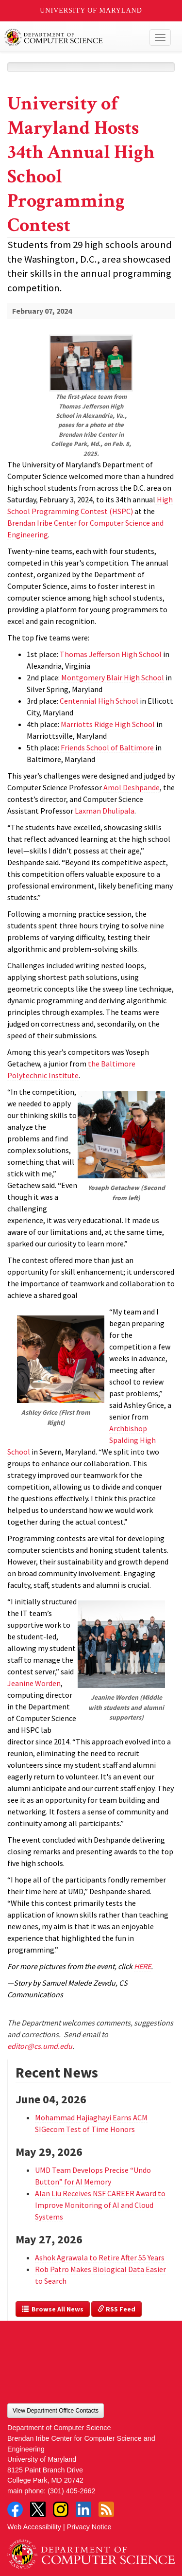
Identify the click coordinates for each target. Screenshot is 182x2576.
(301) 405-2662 (71, 2491)
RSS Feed (116, 2309)
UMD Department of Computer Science (73, 37)
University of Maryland (91, 10)
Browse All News (52, 2309)
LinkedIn (83, 2509)
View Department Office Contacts (56, 2410)
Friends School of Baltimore (107, 747)
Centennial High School (99, 701)
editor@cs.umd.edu (39, 2046)
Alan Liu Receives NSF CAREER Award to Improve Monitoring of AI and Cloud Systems (100, 2204)
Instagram (60, 2509)
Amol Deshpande (131, 787)
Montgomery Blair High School (112, 677)
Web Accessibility (34, 2527)
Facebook (15, 2509)
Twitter (38, 2509)
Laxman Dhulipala (104, 811)
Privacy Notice (89, 2527)
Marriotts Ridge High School (108, 724)
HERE (142, 1966)
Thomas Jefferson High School (111, 654)
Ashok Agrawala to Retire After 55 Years (100, 2257)
